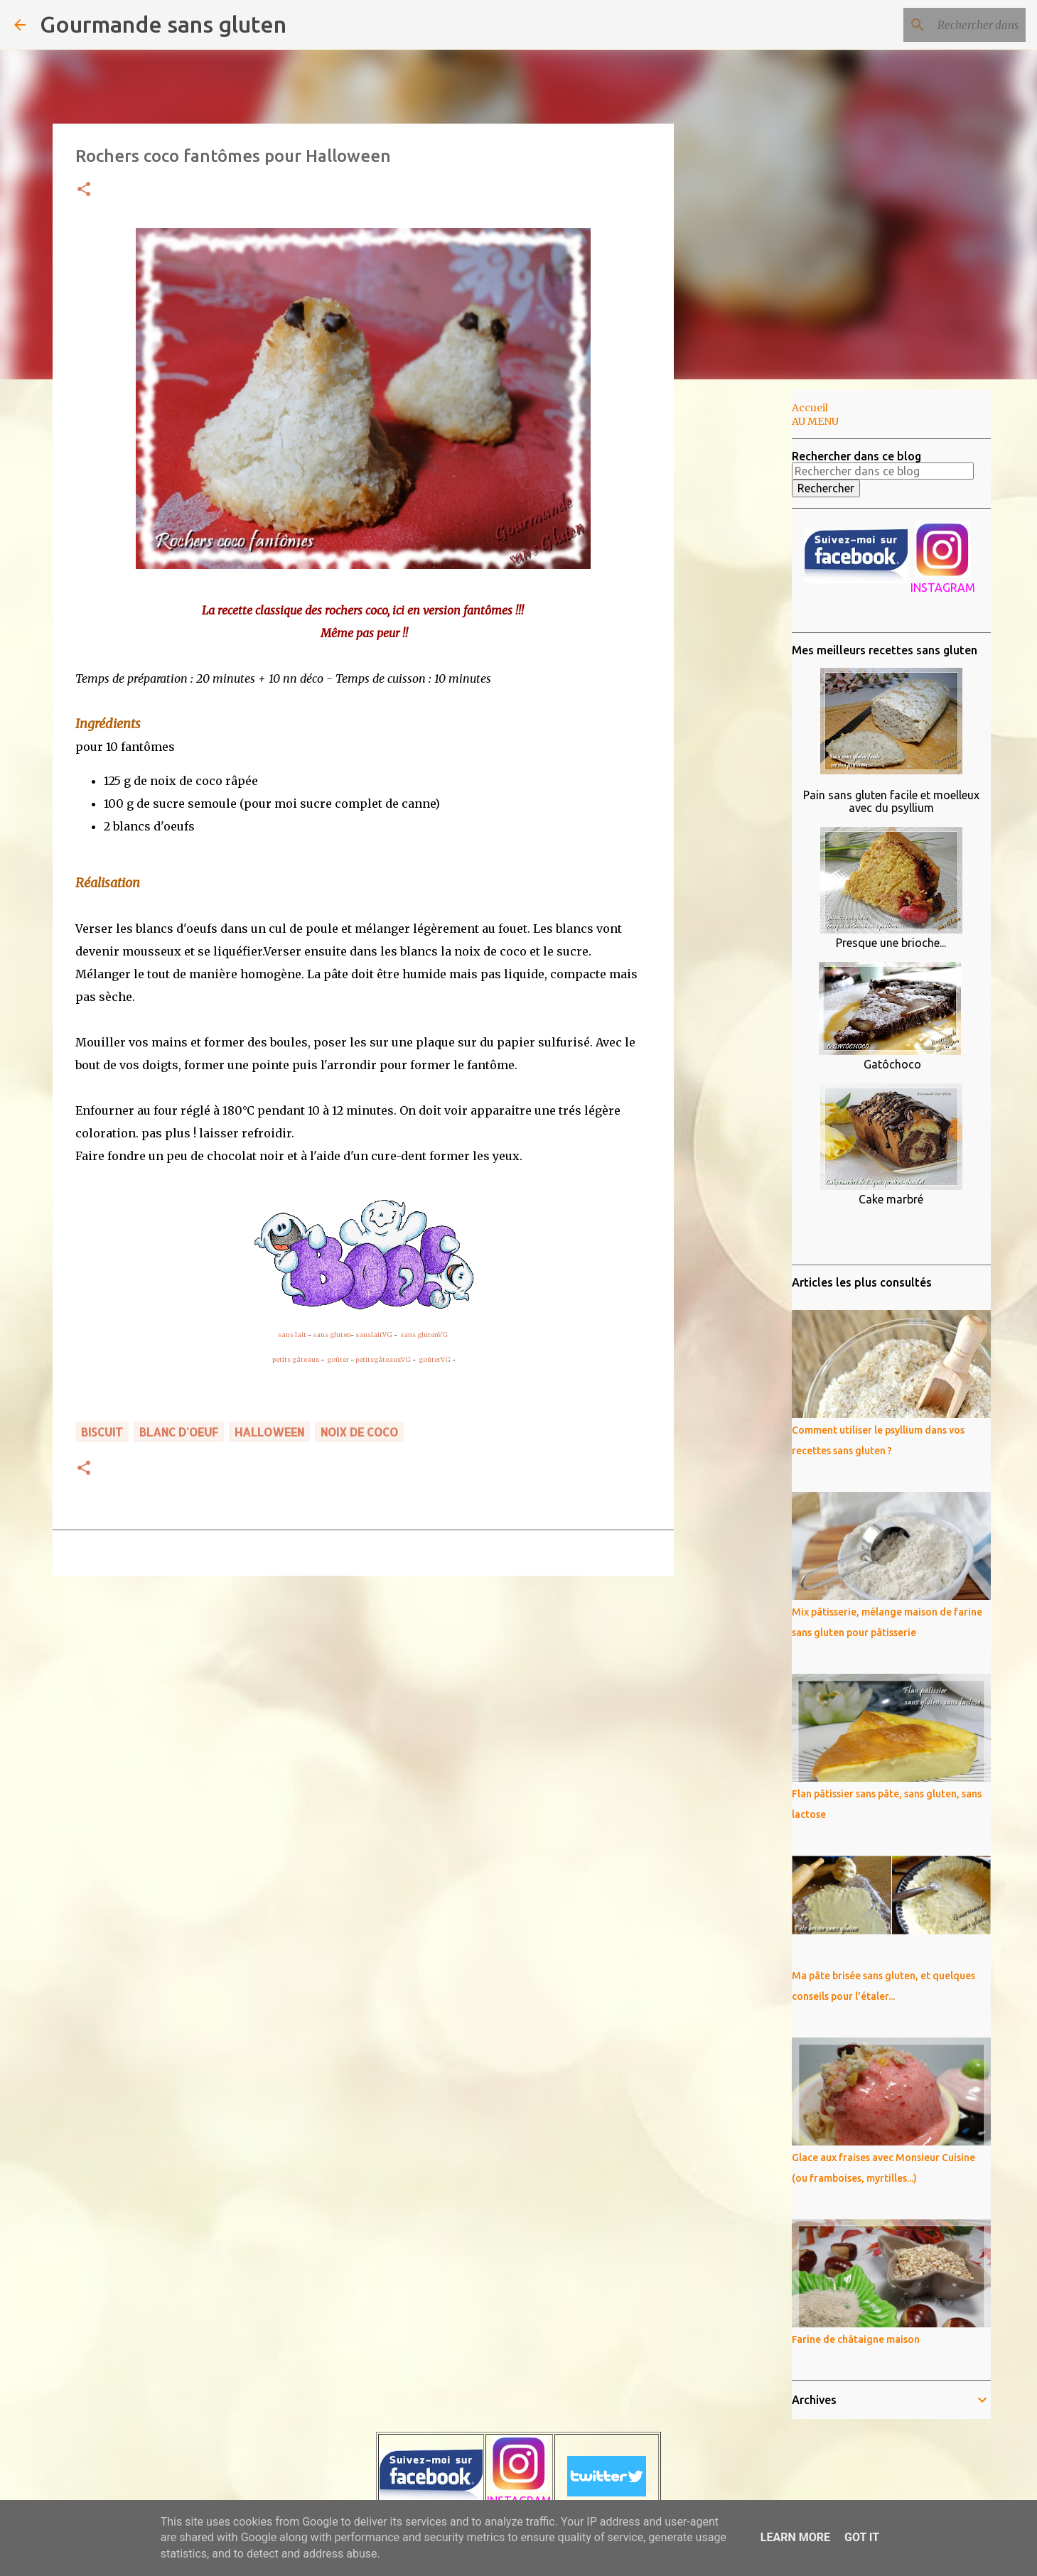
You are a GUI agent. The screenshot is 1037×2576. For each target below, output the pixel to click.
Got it (861, 2537)
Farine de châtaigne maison (856, 2339)
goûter (338, 1359)
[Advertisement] (746, 614)
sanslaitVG (373, 1334)
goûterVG (435, 1359)
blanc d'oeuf (178, 1431)
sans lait (292, 1334)
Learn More (795, 2537)
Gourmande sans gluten (163, 24)
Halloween (269, 1431)
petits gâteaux (295, 1359)
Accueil (810, 407)
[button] (83, 190)
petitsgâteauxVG (383, 1359)
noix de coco (359, 1431)
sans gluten (331, 1334)
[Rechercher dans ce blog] (951, 25)
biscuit (102, 1431)
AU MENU (815, 421)
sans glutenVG (424, 1334)
